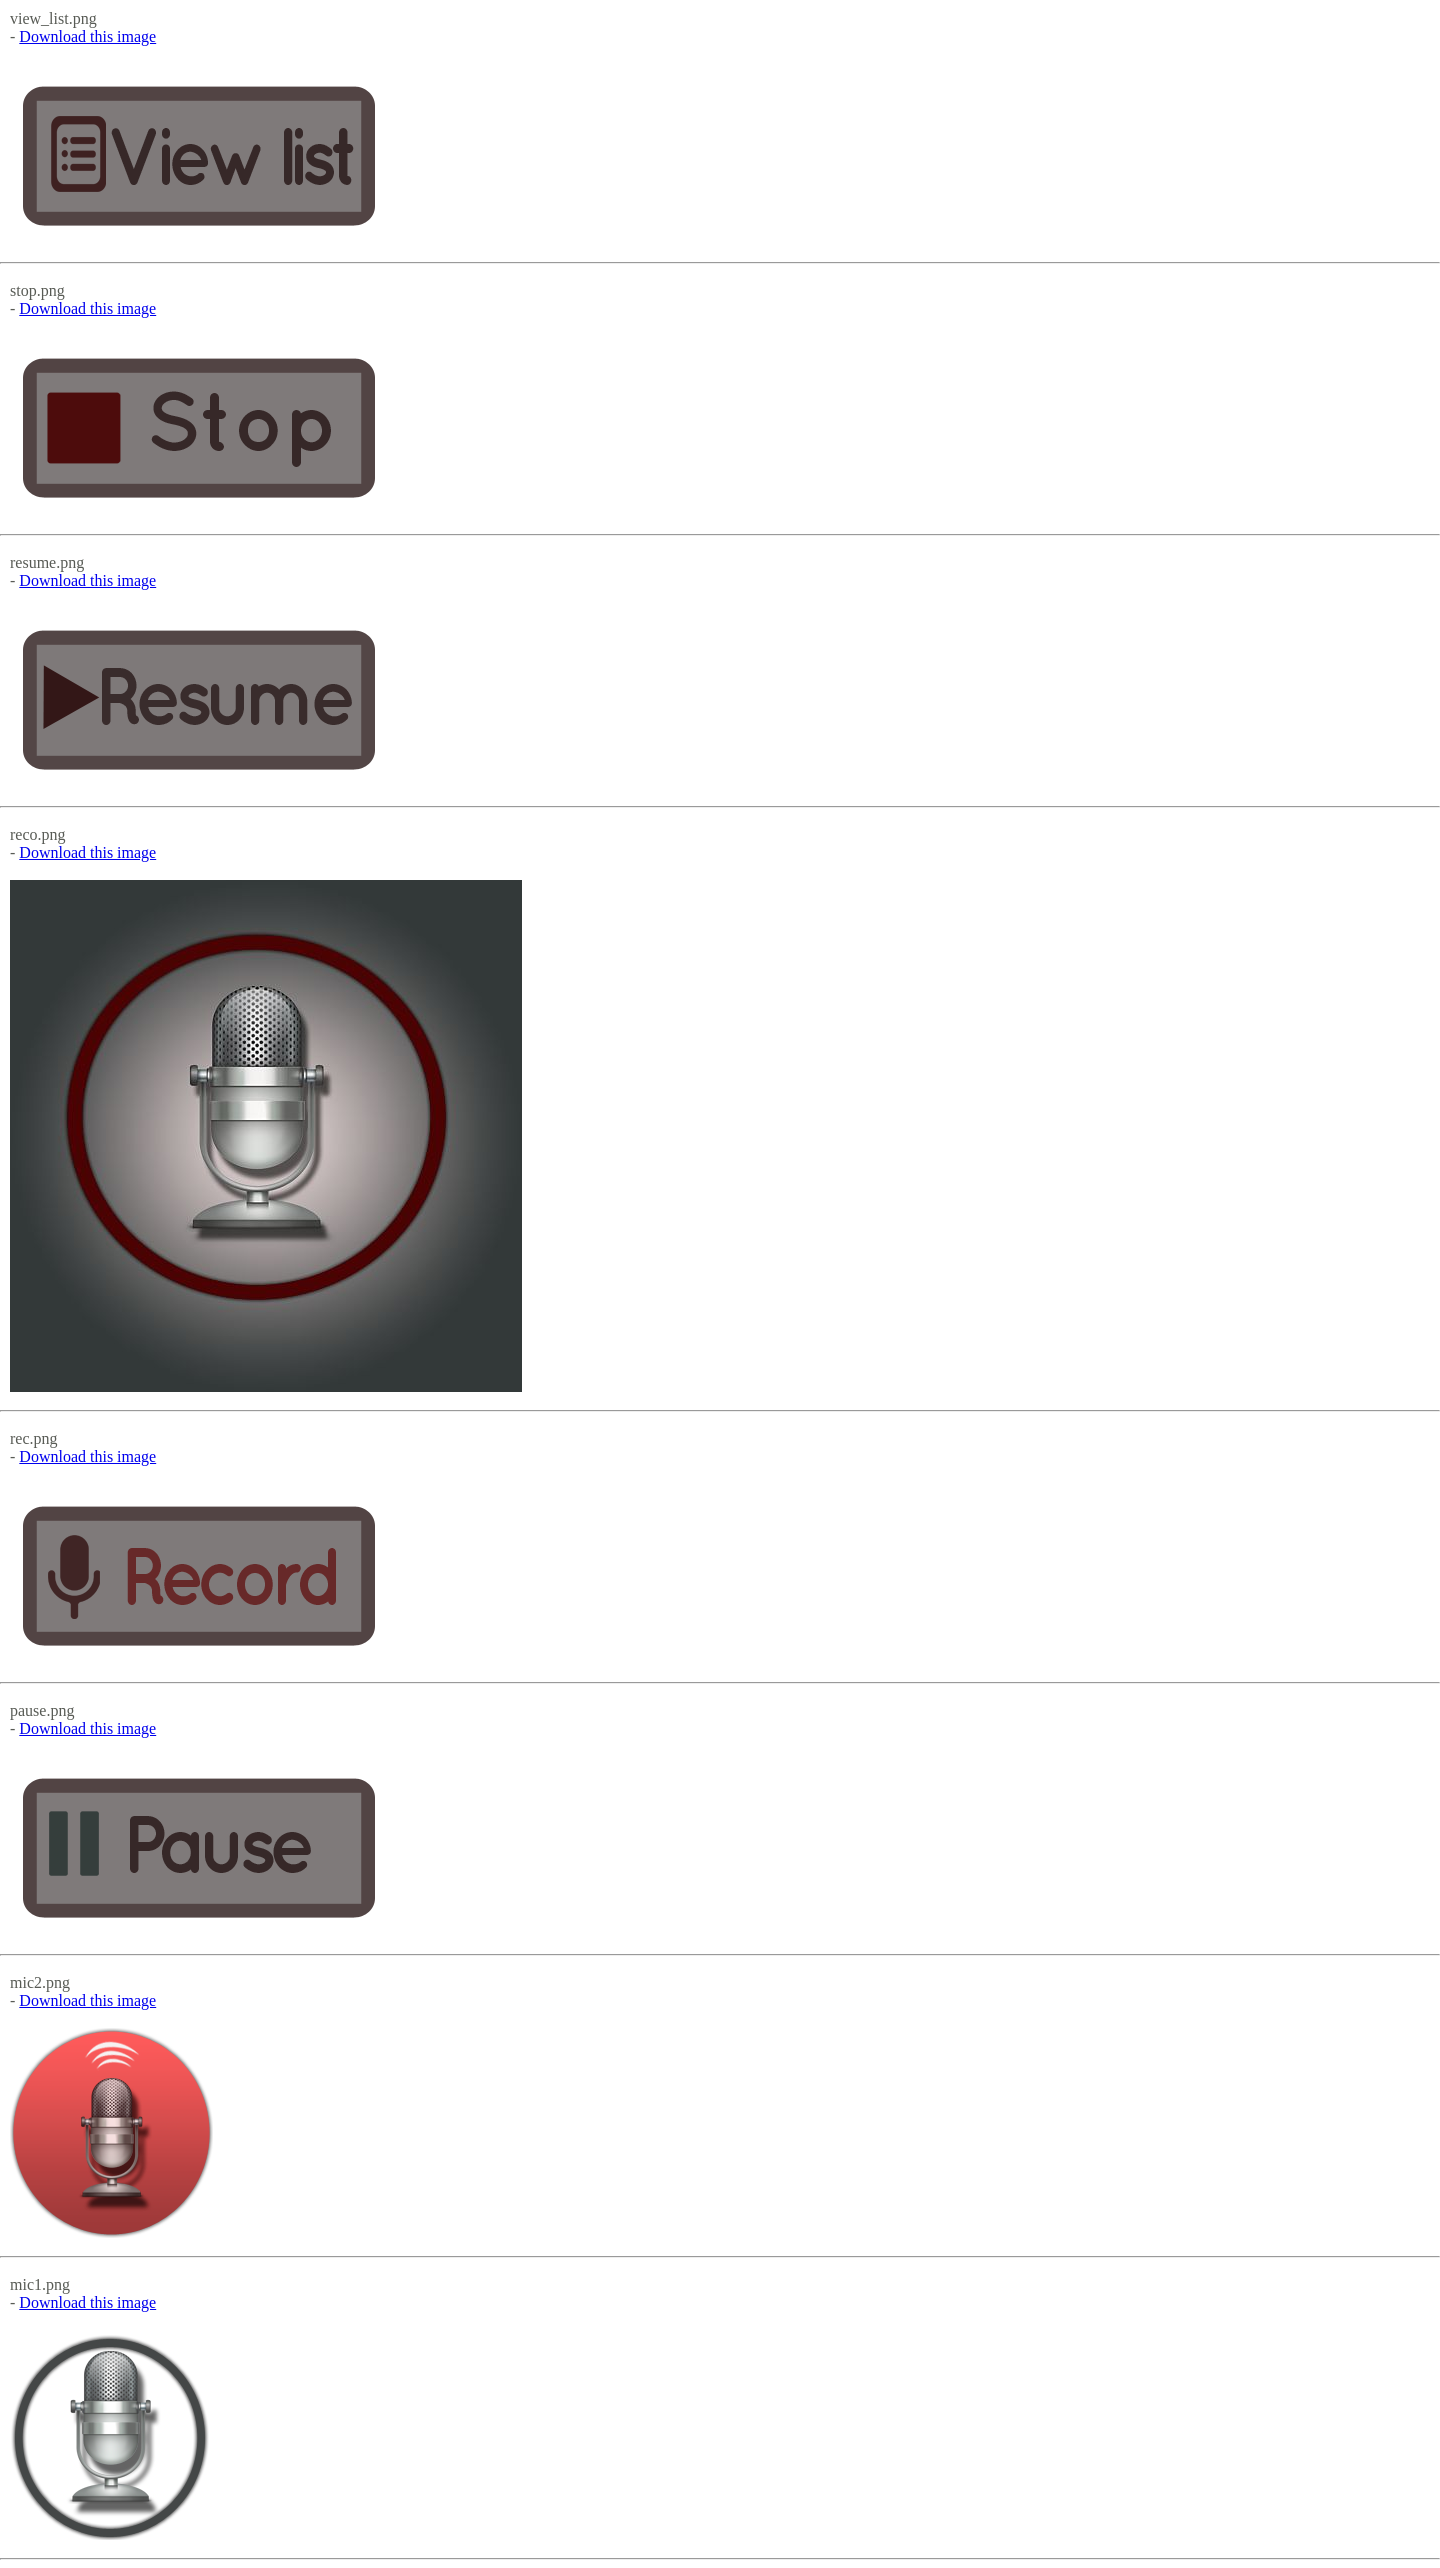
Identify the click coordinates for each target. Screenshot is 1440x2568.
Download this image (87, 36)
